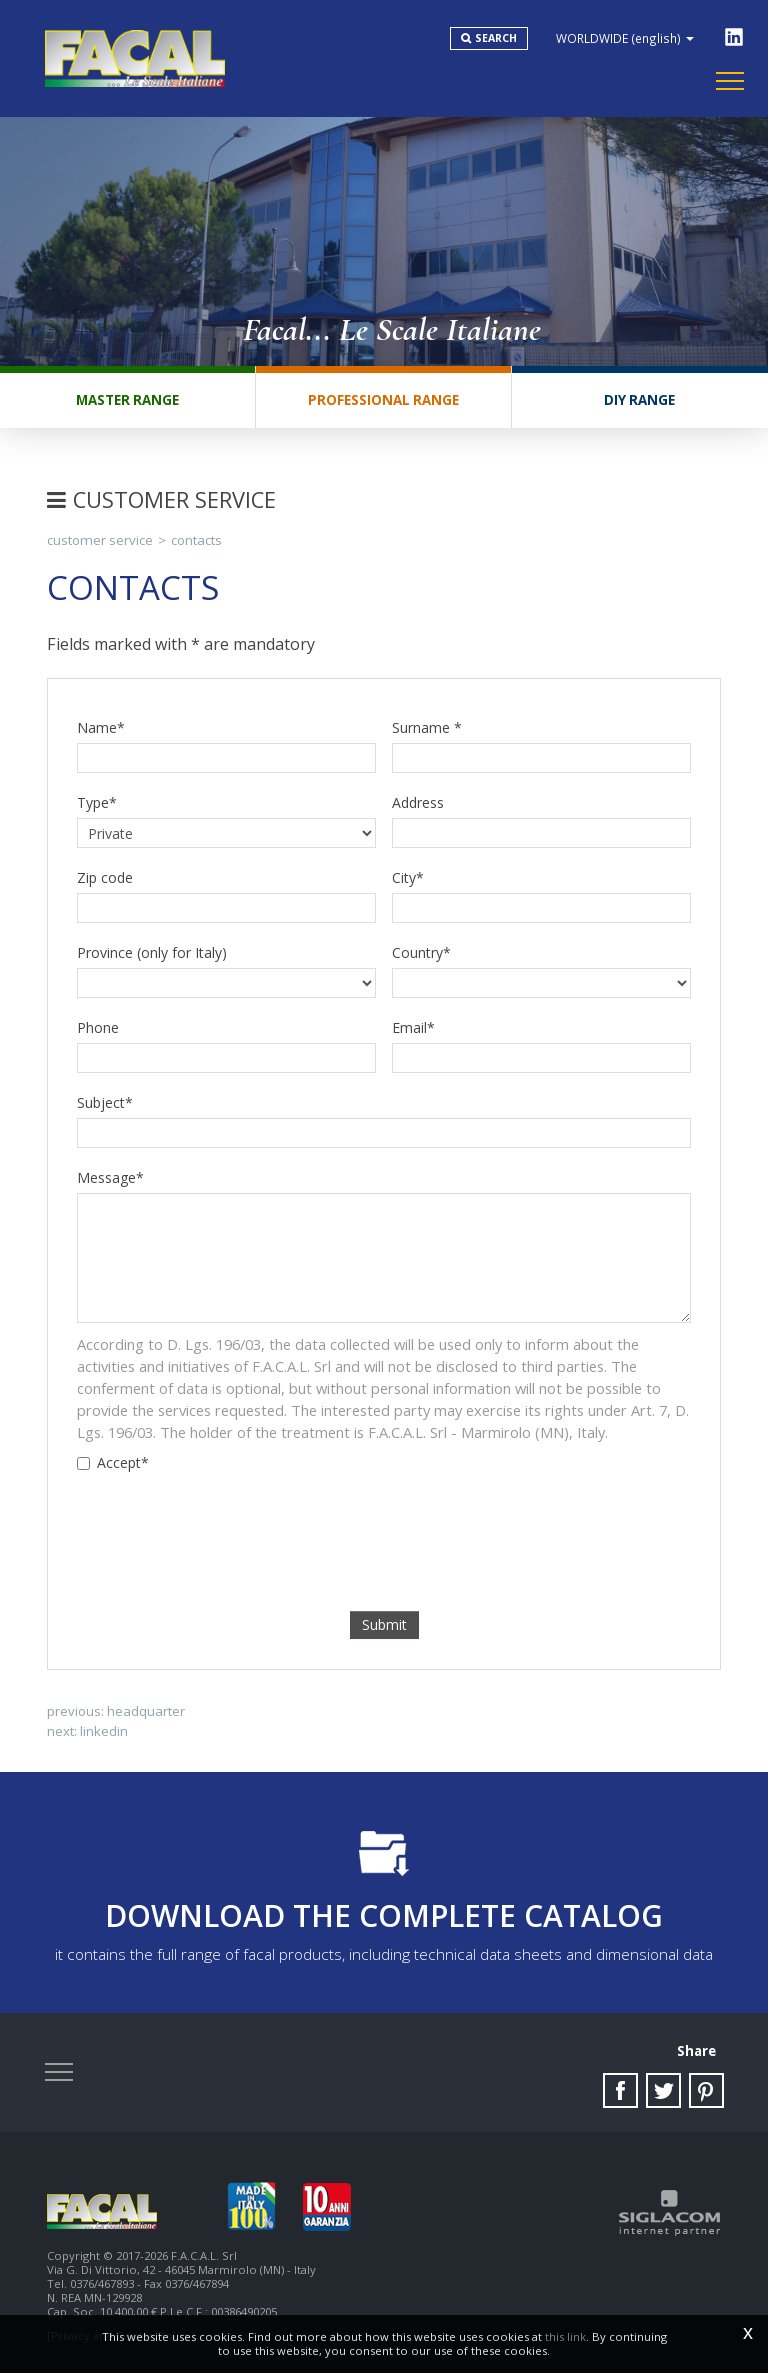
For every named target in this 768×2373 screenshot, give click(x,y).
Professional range (383, 400)
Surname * (427, 727)
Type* (97, 802)
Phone (98, 1027)
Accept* (113, 1462)
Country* (421, 952)
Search (496, 38)
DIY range (639, 400)
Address (418, 802)
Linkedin (104, 1731)
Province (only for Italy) (152, 952)
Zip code (105, 877)
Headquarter (146, 1711)
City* (408, 877)
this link (565, 2336)
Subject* (105, 1102)
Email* (413, 1027)
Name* (101, 727)
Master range (127, 400)
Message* (110, 1177)
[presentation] (384, 1522)
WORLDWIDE (625, 38)
